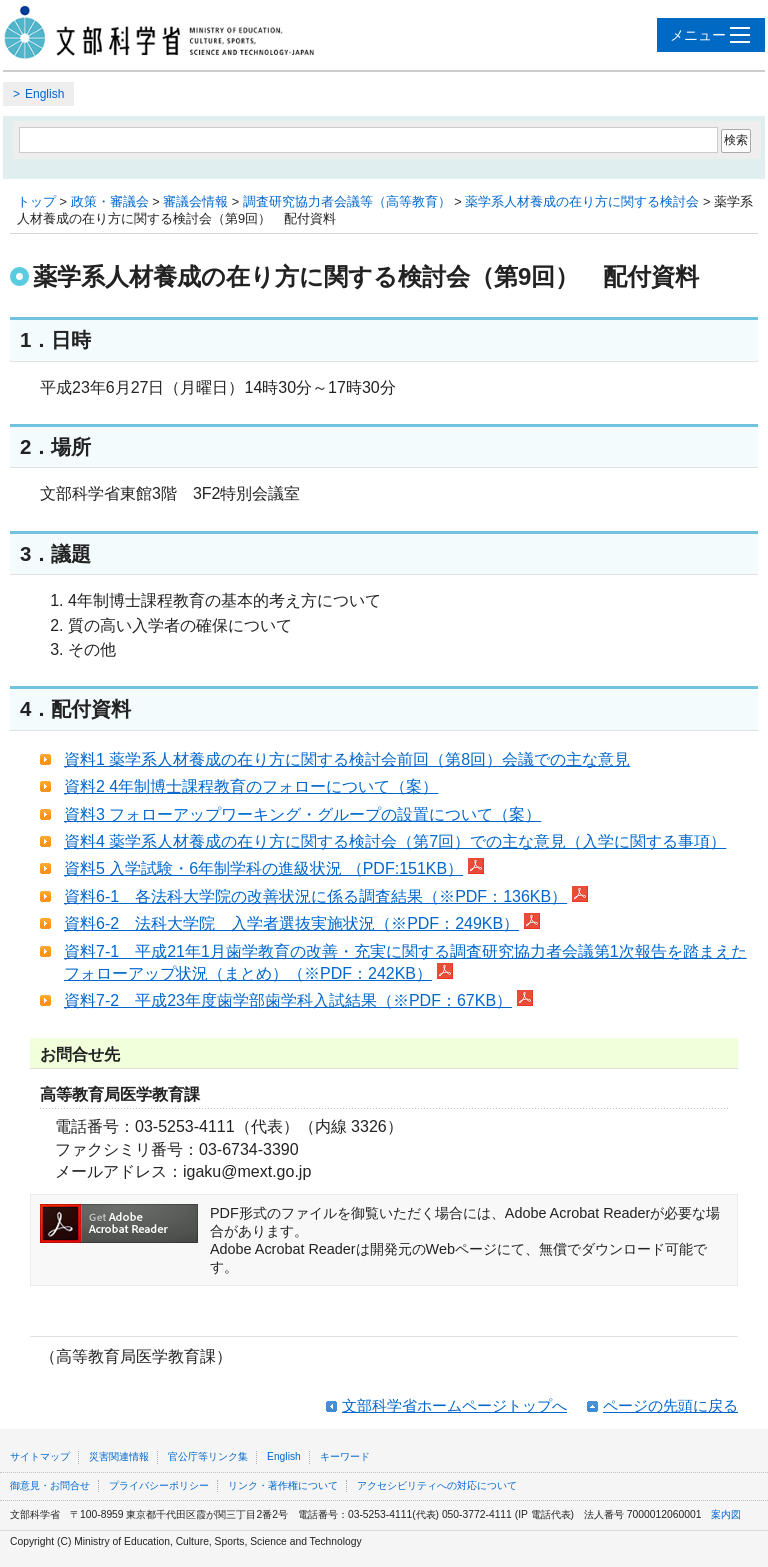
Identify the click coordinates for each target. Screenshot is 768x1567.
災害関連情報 (119, 1456)
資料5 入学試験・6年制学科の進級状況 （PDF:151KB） (274, 868)
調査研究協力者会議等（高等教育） (347, 201)
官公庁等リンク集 (208, 1456)
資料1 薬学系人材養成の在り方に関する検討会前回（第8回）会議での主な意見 (347, 759)
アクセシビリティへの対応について (437, 1485)
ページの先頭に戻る (670, 1405)
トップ (36, 201)
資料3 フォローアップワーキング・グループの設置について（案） (302, 814)
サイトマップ (40, 1456)
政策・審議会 (110, 201)
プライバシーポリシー (159, 1485)
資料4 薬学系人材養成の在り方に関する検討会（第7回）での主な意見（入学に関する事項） (395, 841)
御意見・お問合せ (50, 1485)
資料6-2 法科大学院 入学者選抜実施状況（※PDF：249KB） (302, 923)
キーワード (345, 1456)
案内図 (726, 1514)
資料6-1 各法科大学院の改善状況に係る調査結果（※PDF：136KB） (326, 896)
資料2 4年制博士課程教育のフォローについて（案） (251, 786)
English (44, 94)
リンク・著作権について (283, 1485)
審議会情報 (195, 201)
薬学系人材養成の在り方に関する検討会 (582, 201)
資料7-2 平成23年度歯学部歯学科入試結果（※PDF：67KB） (298, 1000)
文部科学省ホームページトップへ (454, 1405)
